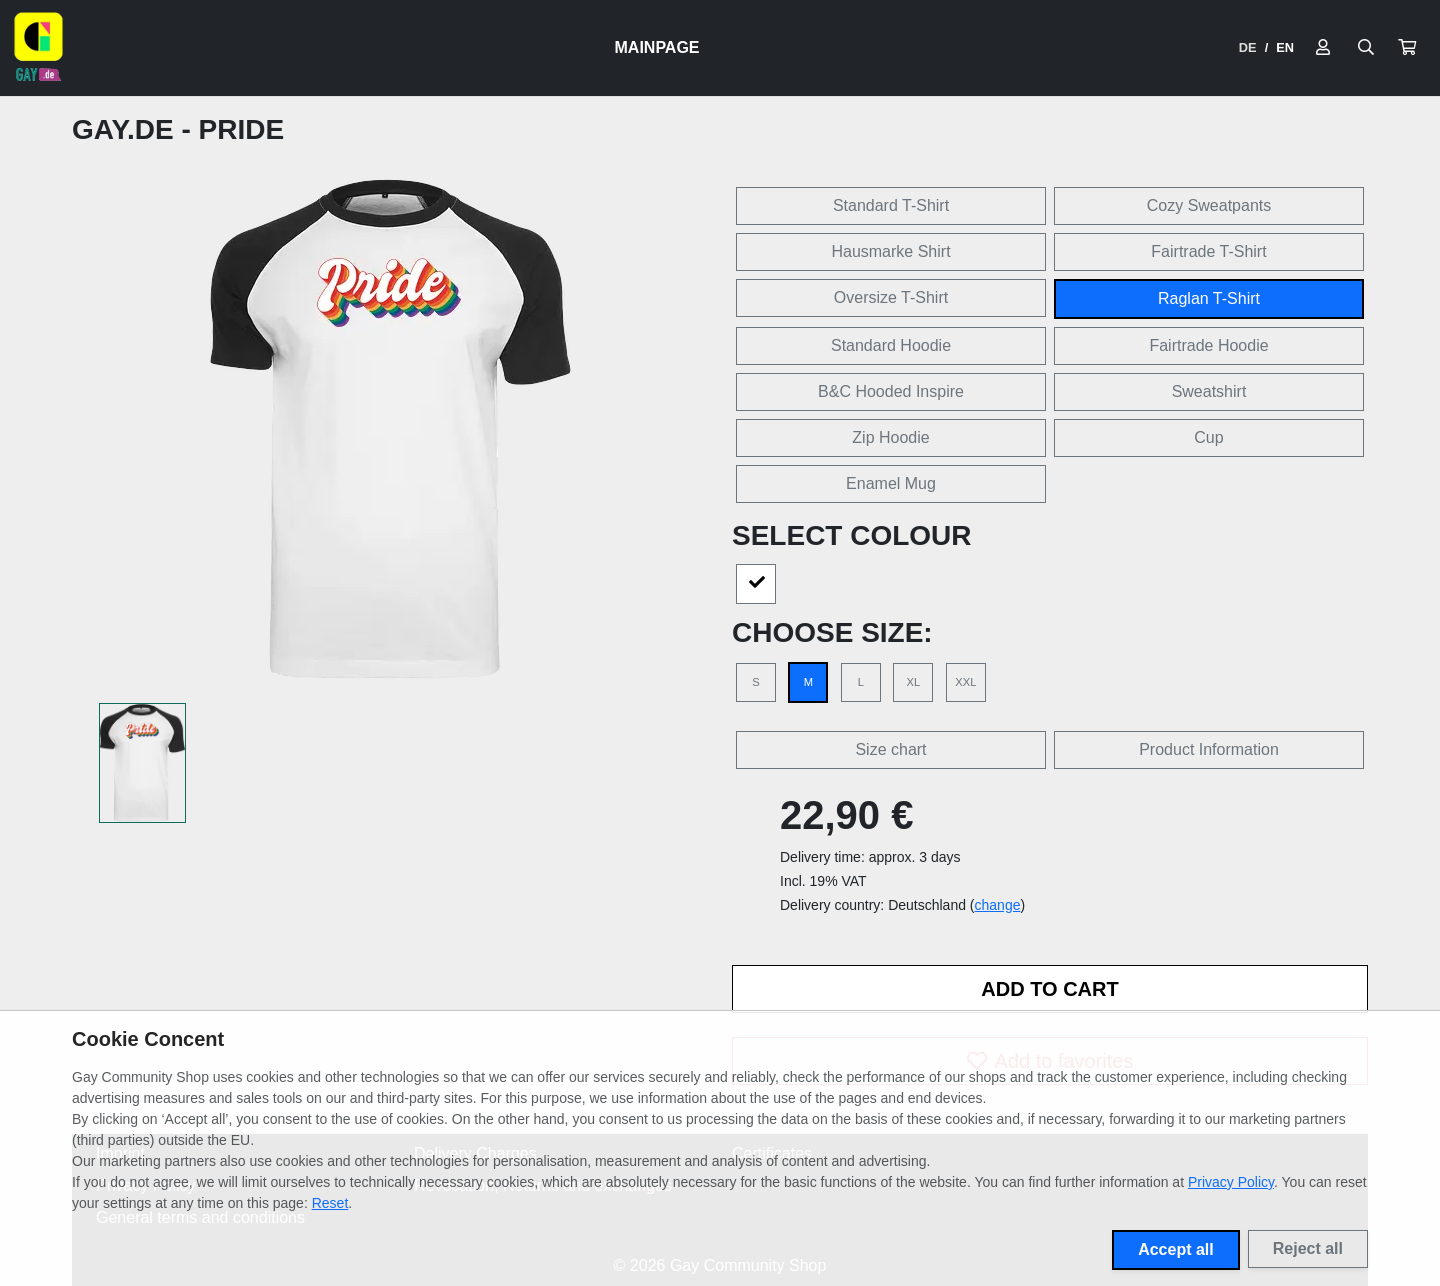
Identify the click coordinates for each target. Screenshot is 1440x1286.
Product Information (1209, 749)
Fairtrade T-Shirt (1208, 251)
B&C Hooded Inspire (891, 391)
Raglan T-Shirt (1209, 298)
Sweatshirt (1209, 391)
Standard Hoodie (891, 345)
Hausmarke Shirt (890, 251)
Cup (1208, 437)
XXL (965, 682)
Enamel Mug (891, 483)
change (998, 905)
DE (1248, 47)
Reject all (1308, 1248)
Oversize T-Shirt (891, 297)
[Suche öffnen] (1366, 48)
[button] (1407, 48)
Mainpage (657, 47)
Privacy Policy (1231, 1182)
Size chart (890, 749)
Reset (330, 1203)
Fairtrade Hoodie (1208, 345)
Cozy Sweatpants (1209, 205)
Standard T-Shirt (891, 205)
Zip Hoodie (890, 437)
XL (914, 682)
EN (1285, 47)
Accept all (1176, 1249)
